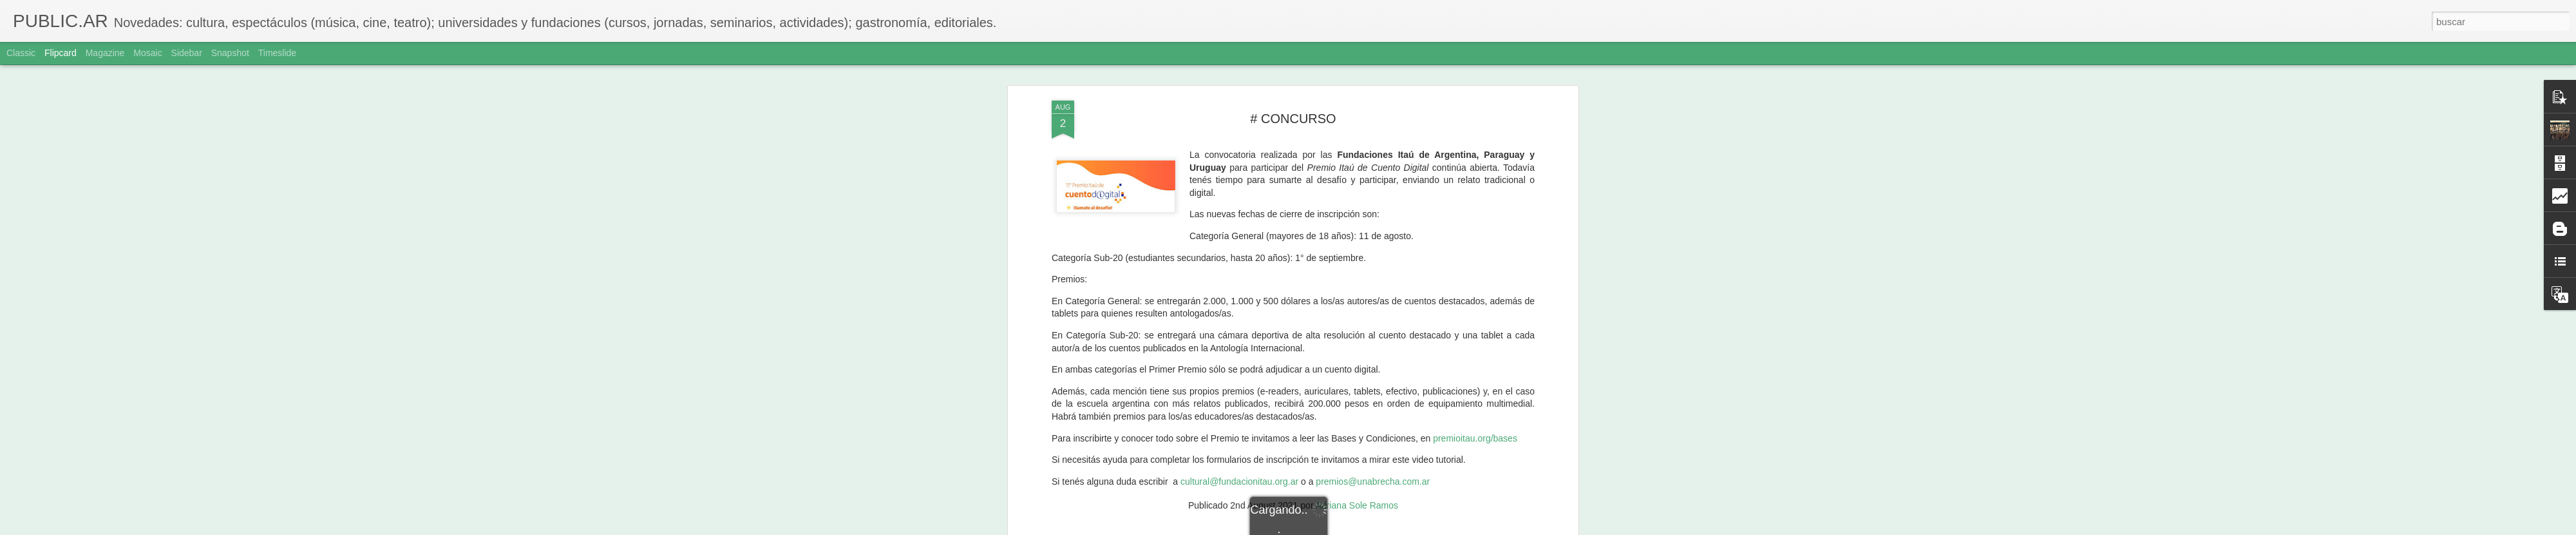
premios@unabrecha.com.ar (1373, 148)
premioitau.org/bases (1475, 105)
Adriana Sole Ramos (1357, 172)
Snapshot (230, 53)
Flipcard (60, 53)
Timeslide (277, 53)
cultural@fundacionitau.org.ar (1239, 148)
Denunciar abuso (1381, 528)
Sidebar (186, 53)
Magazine (105, 53)
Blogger (1338, 528)
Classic (20, 53)
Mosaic (147, 53)
